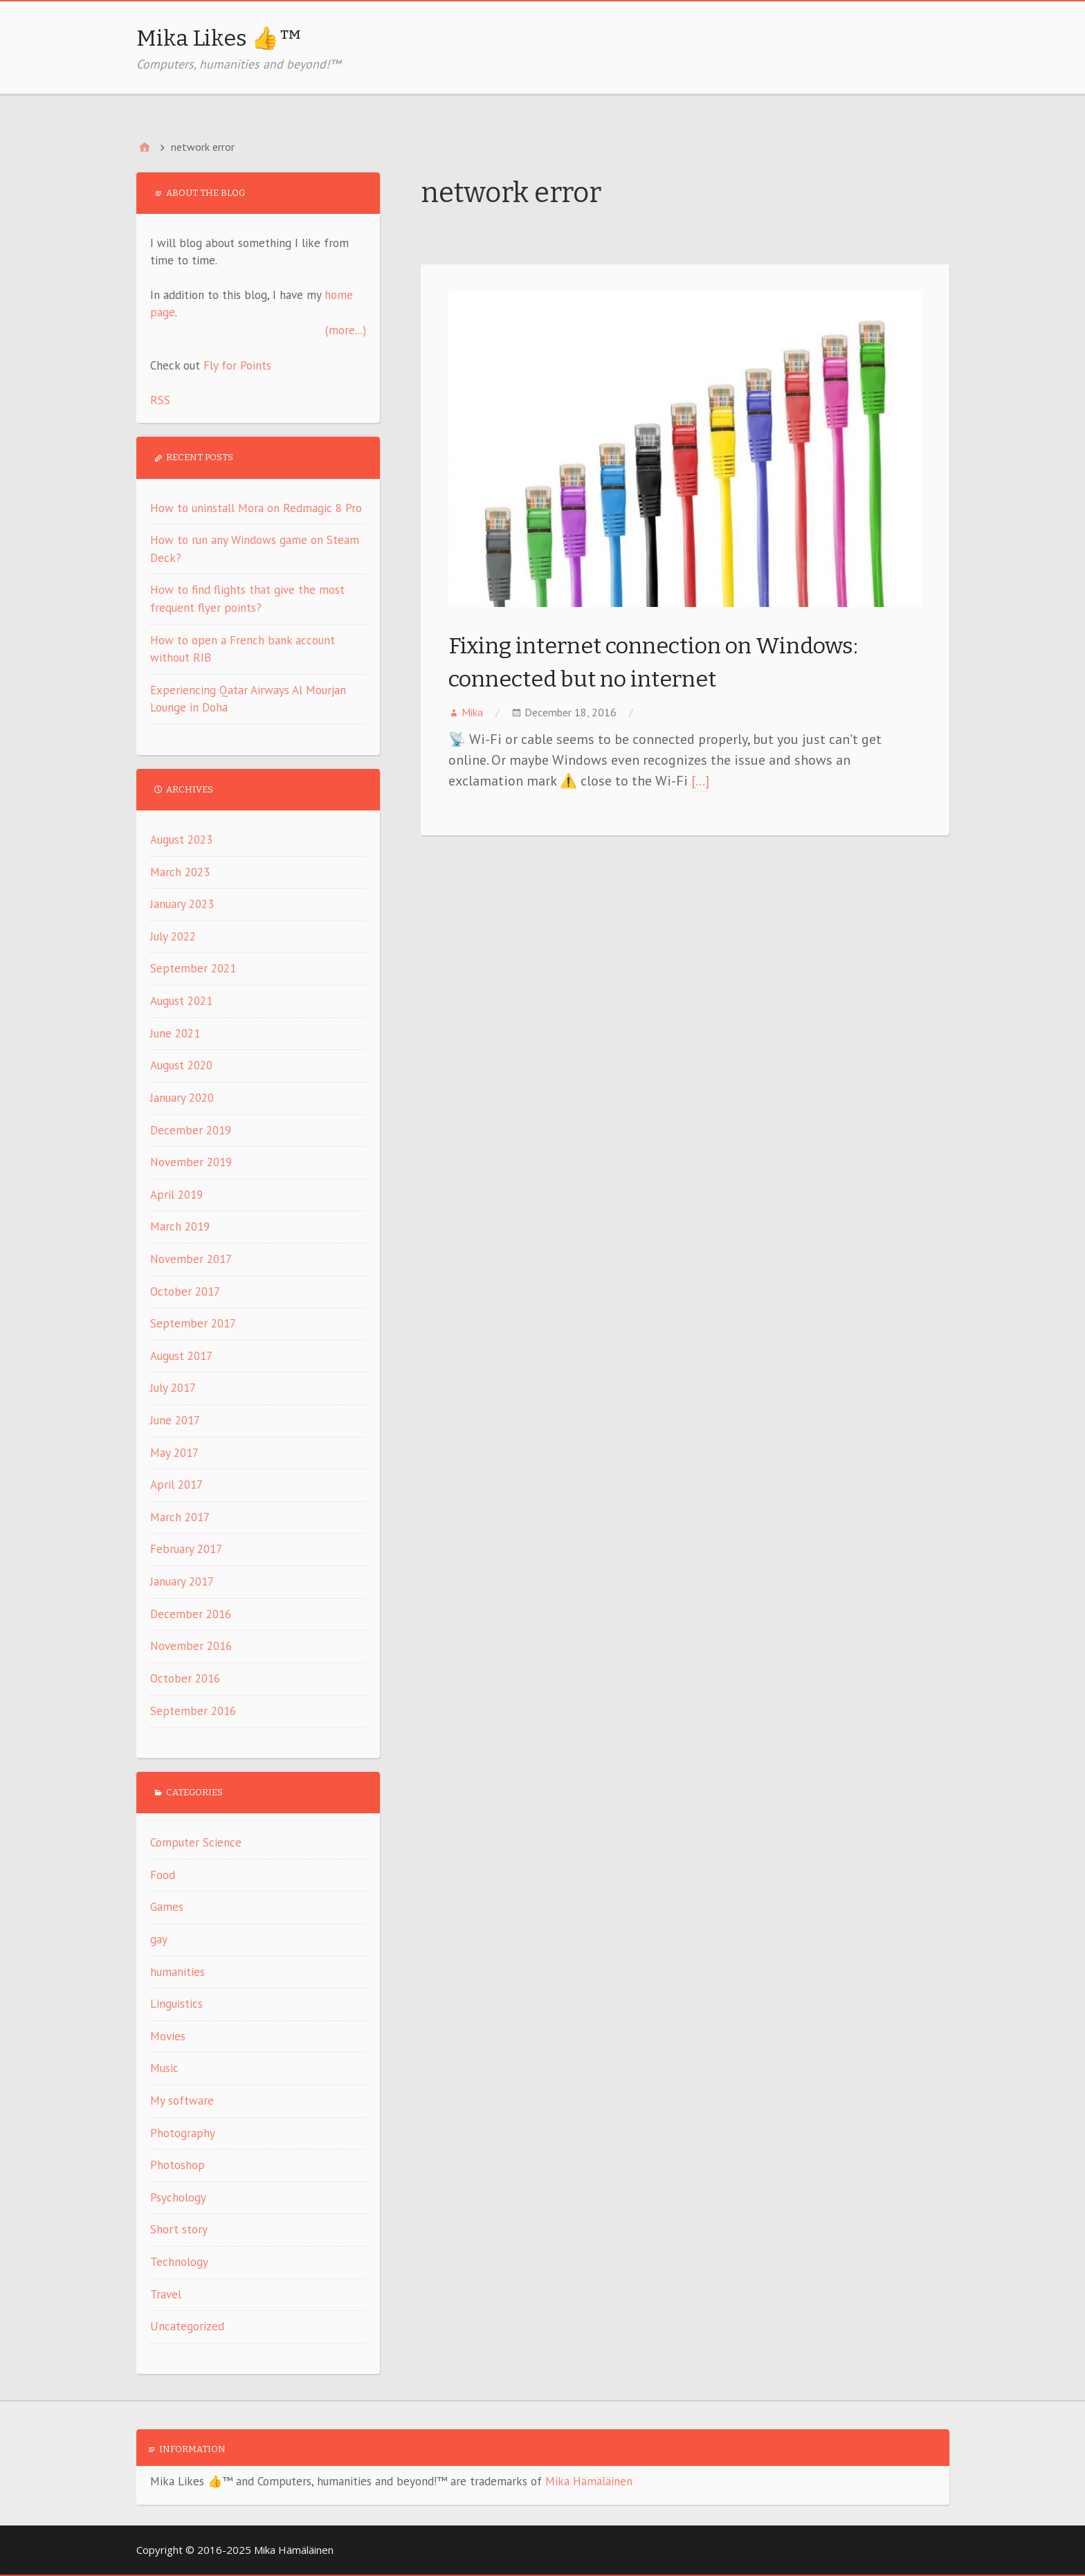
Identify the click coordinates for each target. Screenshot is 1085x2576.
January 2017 (182, 1581)
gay (158, 1939)
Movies (167, 2036)
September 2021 (193, 968)
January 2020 (182, 1097)
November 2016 (191, 1645)
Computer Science (195, 1842)
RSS (160, 400)
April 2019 (176, 1194)
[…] (700, 781)
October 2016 (185, 1678)
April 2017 (176, 1484)
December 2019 (190, 1130)
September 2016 (193, 1710)
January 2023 (182, 903)
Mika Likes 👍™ (219, 38)
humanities (177, 1971)
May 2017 (174, 1452)
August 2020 (181, 1065)
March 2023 (180, 872)
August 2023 (181, 839)
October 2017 (185, 1291)
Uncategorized (187, 2326)
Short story (179, 2229)
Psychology (178, 2197)
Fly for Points (237, 365)
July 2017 (173, 1387)
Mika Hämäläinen (588, 2481)
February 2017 (186, 1549)
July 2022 (173, 936)
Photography (182, 2133)
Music (164, 2068)
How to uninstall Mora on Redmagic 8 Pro (256, 508)
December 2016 (190, 1614)
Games (166, 1906)
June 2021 (175, 1033)
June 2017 (175, 1420)
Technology (179, 2261)
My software (182, 2100)
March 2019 (180, 1226)
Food (162, 1875)
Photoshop (177, 2165)
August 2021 (181, 1000)
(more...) (345, 330)
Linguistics (176, 2003)
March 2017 (180, 1517)
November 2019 (191, 1162)
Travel (165, 2294)
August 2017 (181, 1355)
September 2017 (193, 1323)
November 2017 (191, 1259)
